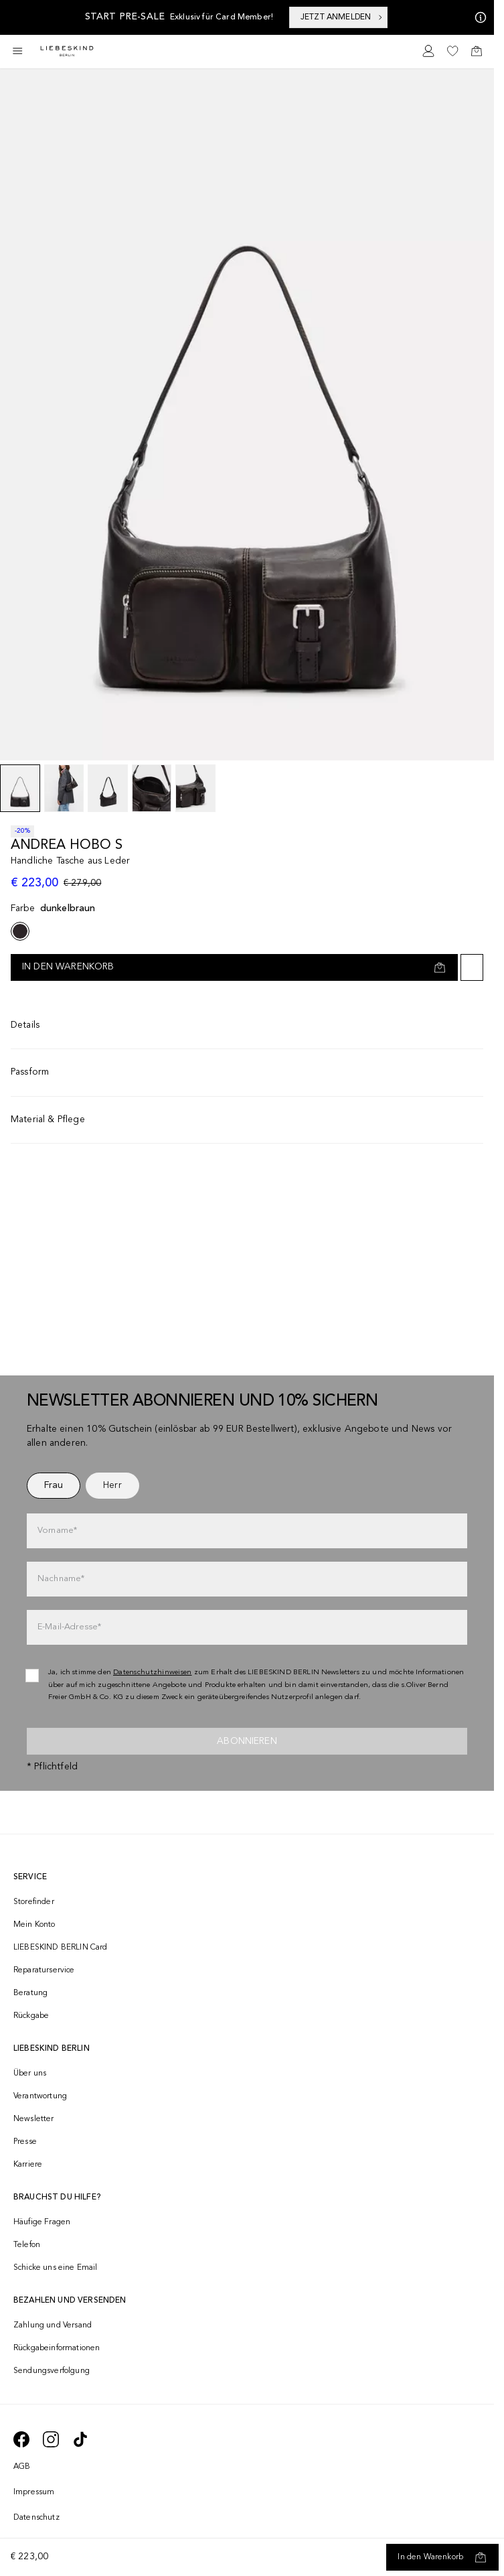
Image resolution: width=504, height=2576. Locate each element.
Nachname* (60, 1578)
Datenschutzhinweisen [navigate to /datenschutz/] (152, 1672)
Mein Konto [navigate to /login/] (34, 1925)
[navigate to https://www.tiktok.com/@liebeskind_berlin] (80, 2439)
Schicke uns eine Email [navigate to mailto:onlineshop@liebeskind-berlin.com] (55, 2268)
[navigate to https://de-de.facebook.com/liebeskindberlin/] (21, 2439)
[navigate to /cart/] (476, 51)
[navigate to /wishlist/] (452, 51)
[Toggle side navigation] (17, 51)
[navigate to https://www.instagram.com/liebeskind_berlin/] (51, 2439)
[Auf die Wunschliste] (471, 967)
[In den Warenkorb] (442, 2557)
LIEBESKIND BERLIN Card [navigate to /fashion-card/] (60, 1948)
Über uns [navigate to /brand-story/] (29, 2074)
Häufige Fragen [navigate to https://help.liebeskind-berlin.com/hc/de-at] (41, 2222)
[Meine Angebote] (478, 17)
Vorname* (57, 1530)
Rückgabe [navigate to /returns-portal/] (31, 2016)
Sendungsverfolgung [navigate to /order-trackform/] (51, 2371)
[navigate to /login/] (428, 51)
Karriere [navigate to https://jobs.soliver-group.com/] (27, 2165)
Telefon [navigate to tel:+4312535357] (26, 2245)
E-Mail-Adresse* (69, 1627)
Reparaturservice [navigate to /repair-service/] (44, 1970)
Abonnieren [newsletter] (247, 1741)
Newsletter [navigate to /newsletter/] (33, 2119)
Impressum (33, 2492)
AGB (21, 2467)
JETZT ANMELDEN (342, 17)
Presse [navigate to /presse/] (25, 2142)
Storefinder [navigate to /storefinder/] (33, 1902)
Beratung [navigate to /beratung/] (30, 1993)
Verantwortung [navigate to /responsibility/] (40, 2096)
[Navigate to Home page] (67, 51)
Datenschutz (36, 2518)
